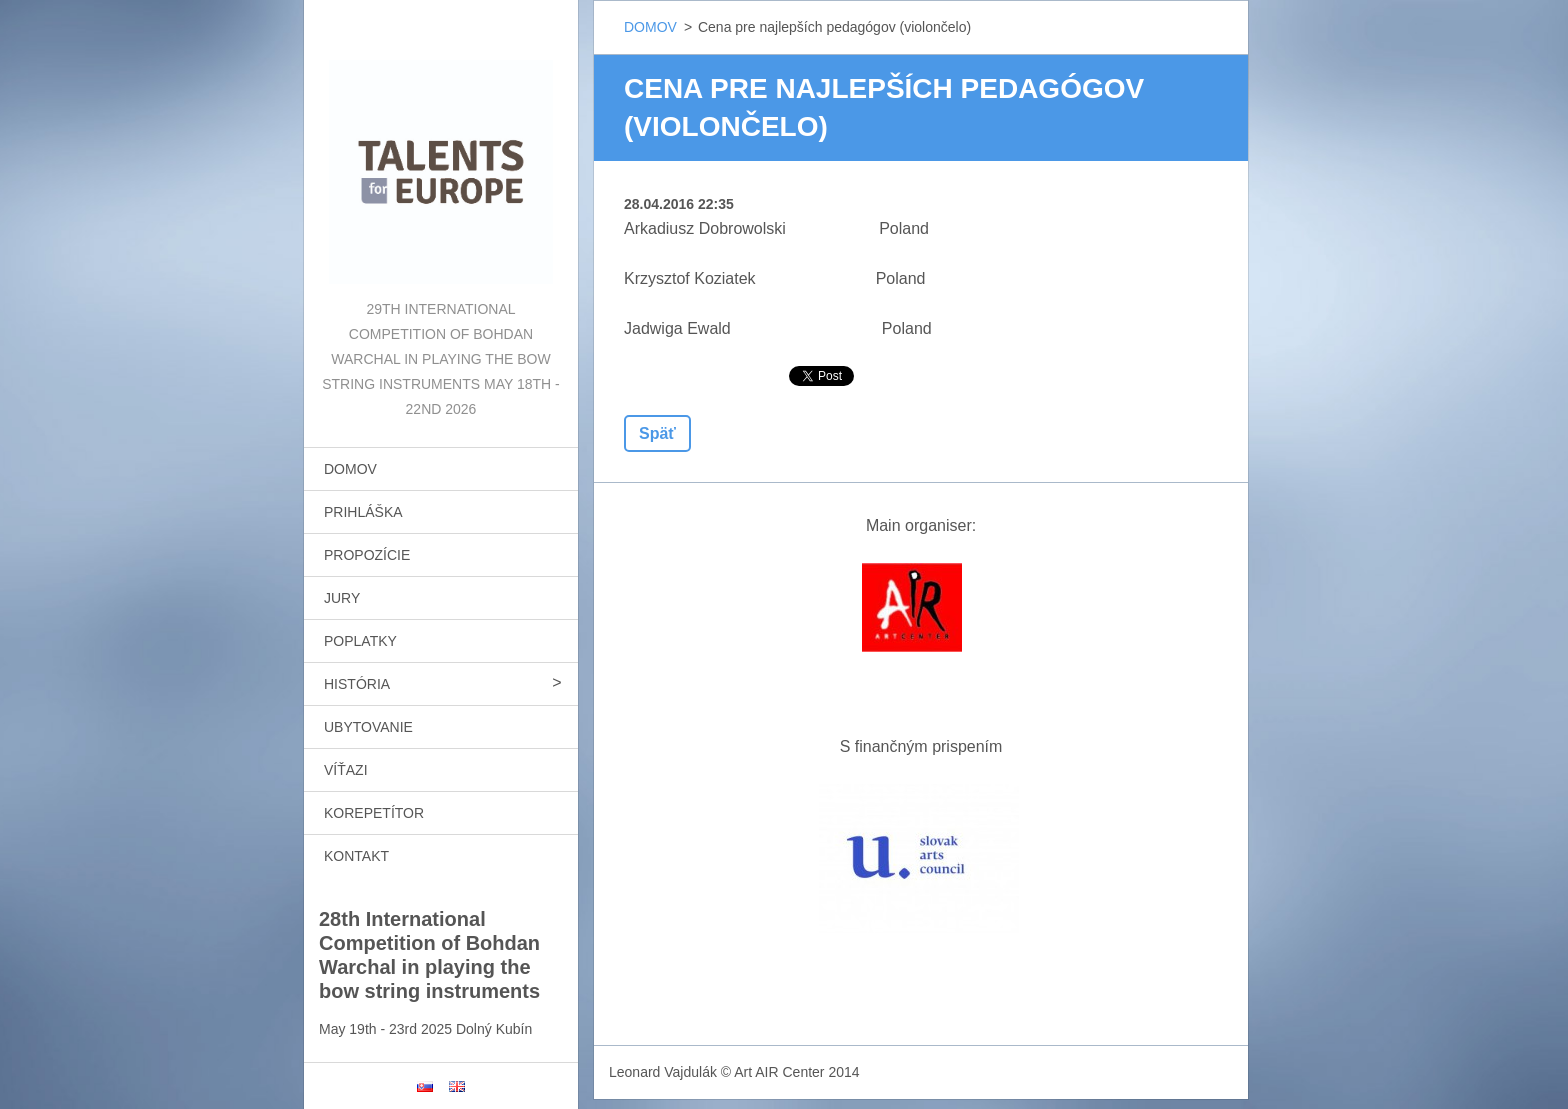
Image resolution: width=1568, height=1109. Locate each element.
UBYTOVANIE (368, 727)
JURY (342, 598)
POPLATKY (360, 641)
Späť (657, 433)
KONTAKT (356, 856)
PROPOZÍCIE (367, 555)
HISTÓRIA (357, 684)
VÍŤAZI (346, 770)
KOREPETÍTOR (374, 813)
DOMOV (350, 469)
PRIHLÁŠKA (363, 512)
